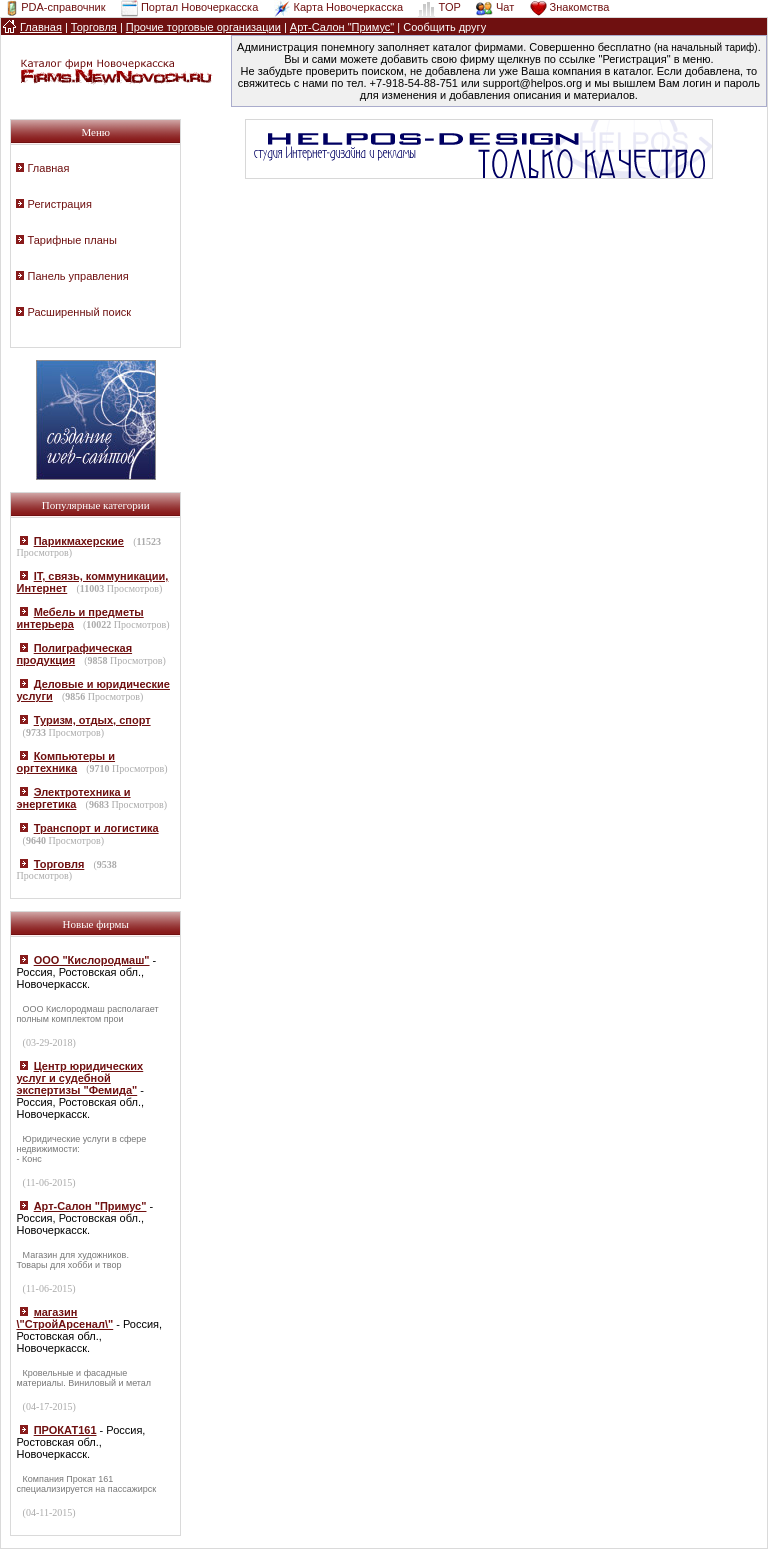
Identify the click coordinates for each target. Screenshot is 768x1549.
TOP (449, 7)
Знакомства (580, 7)
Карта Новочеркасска (348, 7)
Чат (505, 7)
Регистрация (60, 204)
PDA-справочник (63, 7)
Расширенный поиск (80, 312)
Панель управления (78, 276)
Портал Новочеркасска (199, 7)
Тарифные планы (72, 240)
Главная (49, 168)
